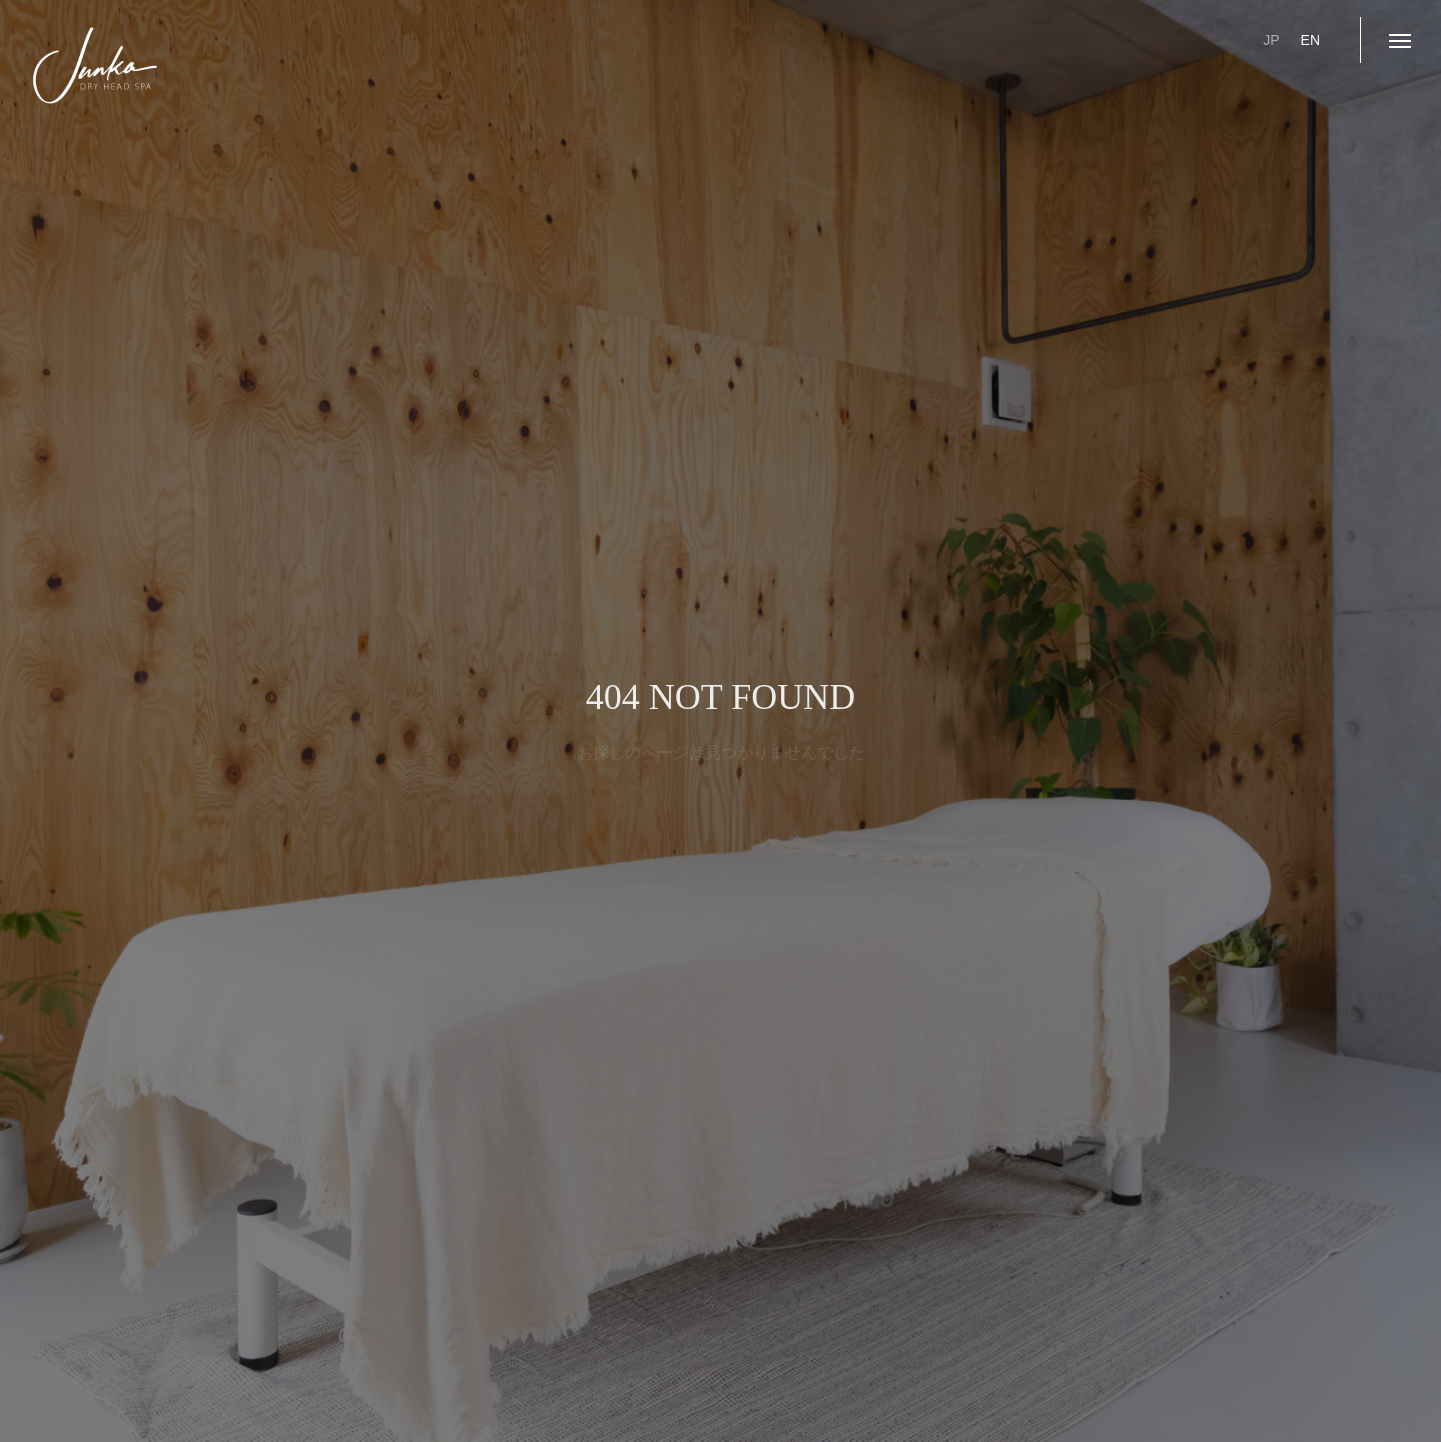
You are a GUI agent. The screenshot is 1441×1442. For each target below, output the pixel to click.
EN (1310, 40)
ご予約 (1125, 40)
